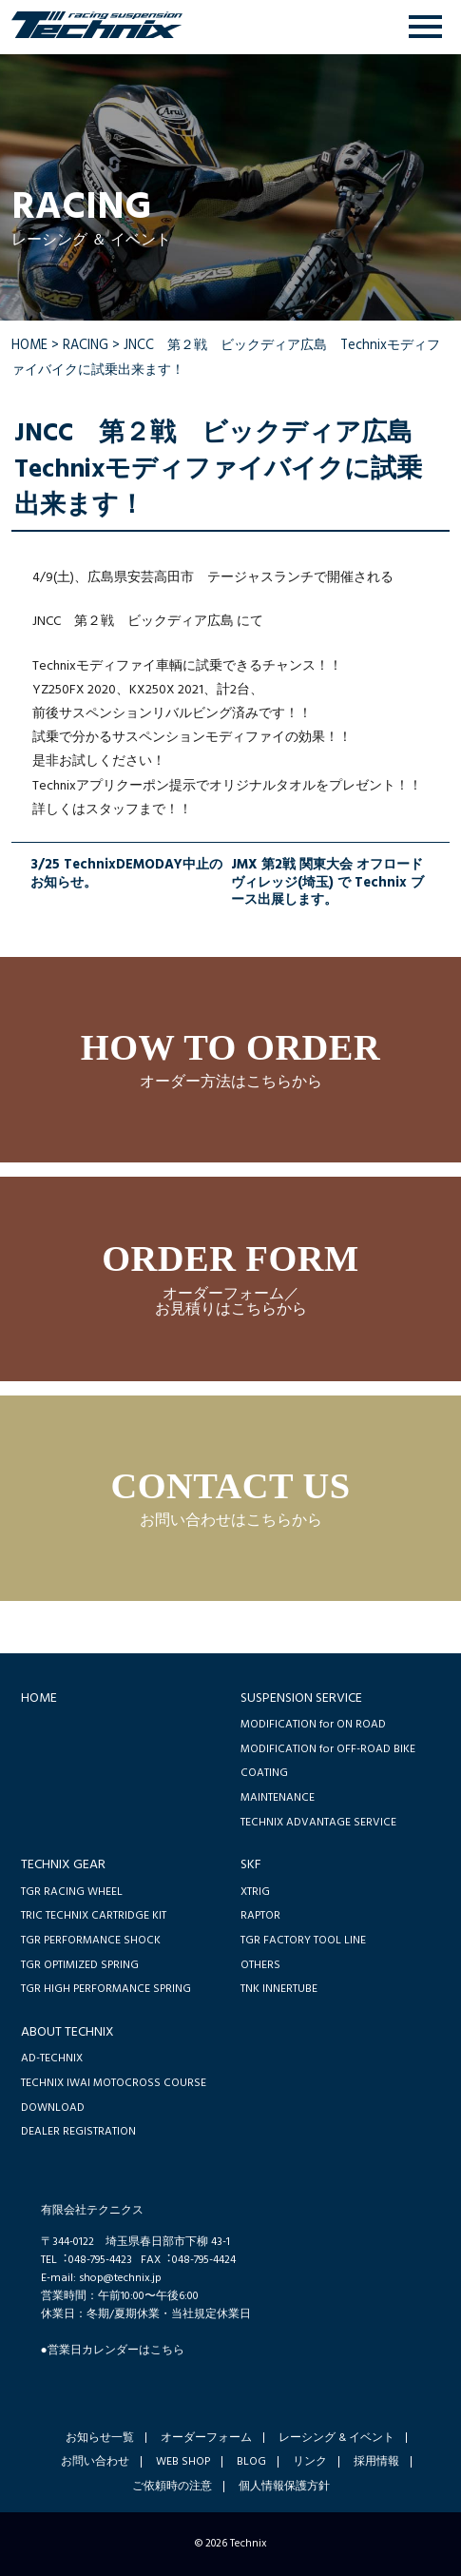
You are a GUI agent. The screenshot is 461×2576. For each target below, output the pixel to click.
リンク (310, 2462)
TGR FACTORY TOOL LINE (303, 1940)
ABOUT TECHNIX (67, 2032)
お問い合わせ (95, 2462)
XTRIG (255, 1892)
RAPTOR (260, 1915)
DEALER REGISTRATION (78, 2131)
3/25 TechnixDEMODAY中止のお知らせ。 (126, 875)
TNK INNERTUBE (278, 1989)
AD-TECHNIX (52, 2058)
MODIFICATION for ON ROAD (313, 1724)
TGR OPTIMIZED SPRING (80, 1965)
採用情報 (376, 2462)
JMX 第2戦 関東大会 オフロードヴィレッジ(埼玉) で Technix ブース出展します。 (327, 884)
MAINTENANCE (277, 1797)
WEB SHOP (183, 2462)
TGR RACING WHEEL (72, 1892)
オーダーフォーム (206, 2438)
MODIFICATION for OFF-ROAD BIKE (327, 1749)
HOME (29, 346)
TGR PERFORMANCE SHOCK (91, 1940)
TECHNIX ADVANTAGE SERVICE (318, 1822)
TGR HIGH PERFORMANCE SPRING (106, 1989)
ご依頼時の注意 (172, 2486)
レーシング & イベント (336, 2438)
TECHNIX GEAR (63, 1865)
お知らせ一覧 (100, 2438)
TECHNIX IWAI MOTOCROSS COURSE (113, 2083)
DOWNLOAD (53, 2107)
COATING (264, 1773)
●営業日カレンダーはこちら (112, 2350)
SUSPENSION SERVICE (301, 1698)
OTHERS (260, 1965)
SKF (250, 1865)
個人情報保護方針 (284, 2486)
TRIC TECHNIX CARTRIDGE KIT (93, 1915)
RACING (85, 346)
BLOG (251, 2462)
